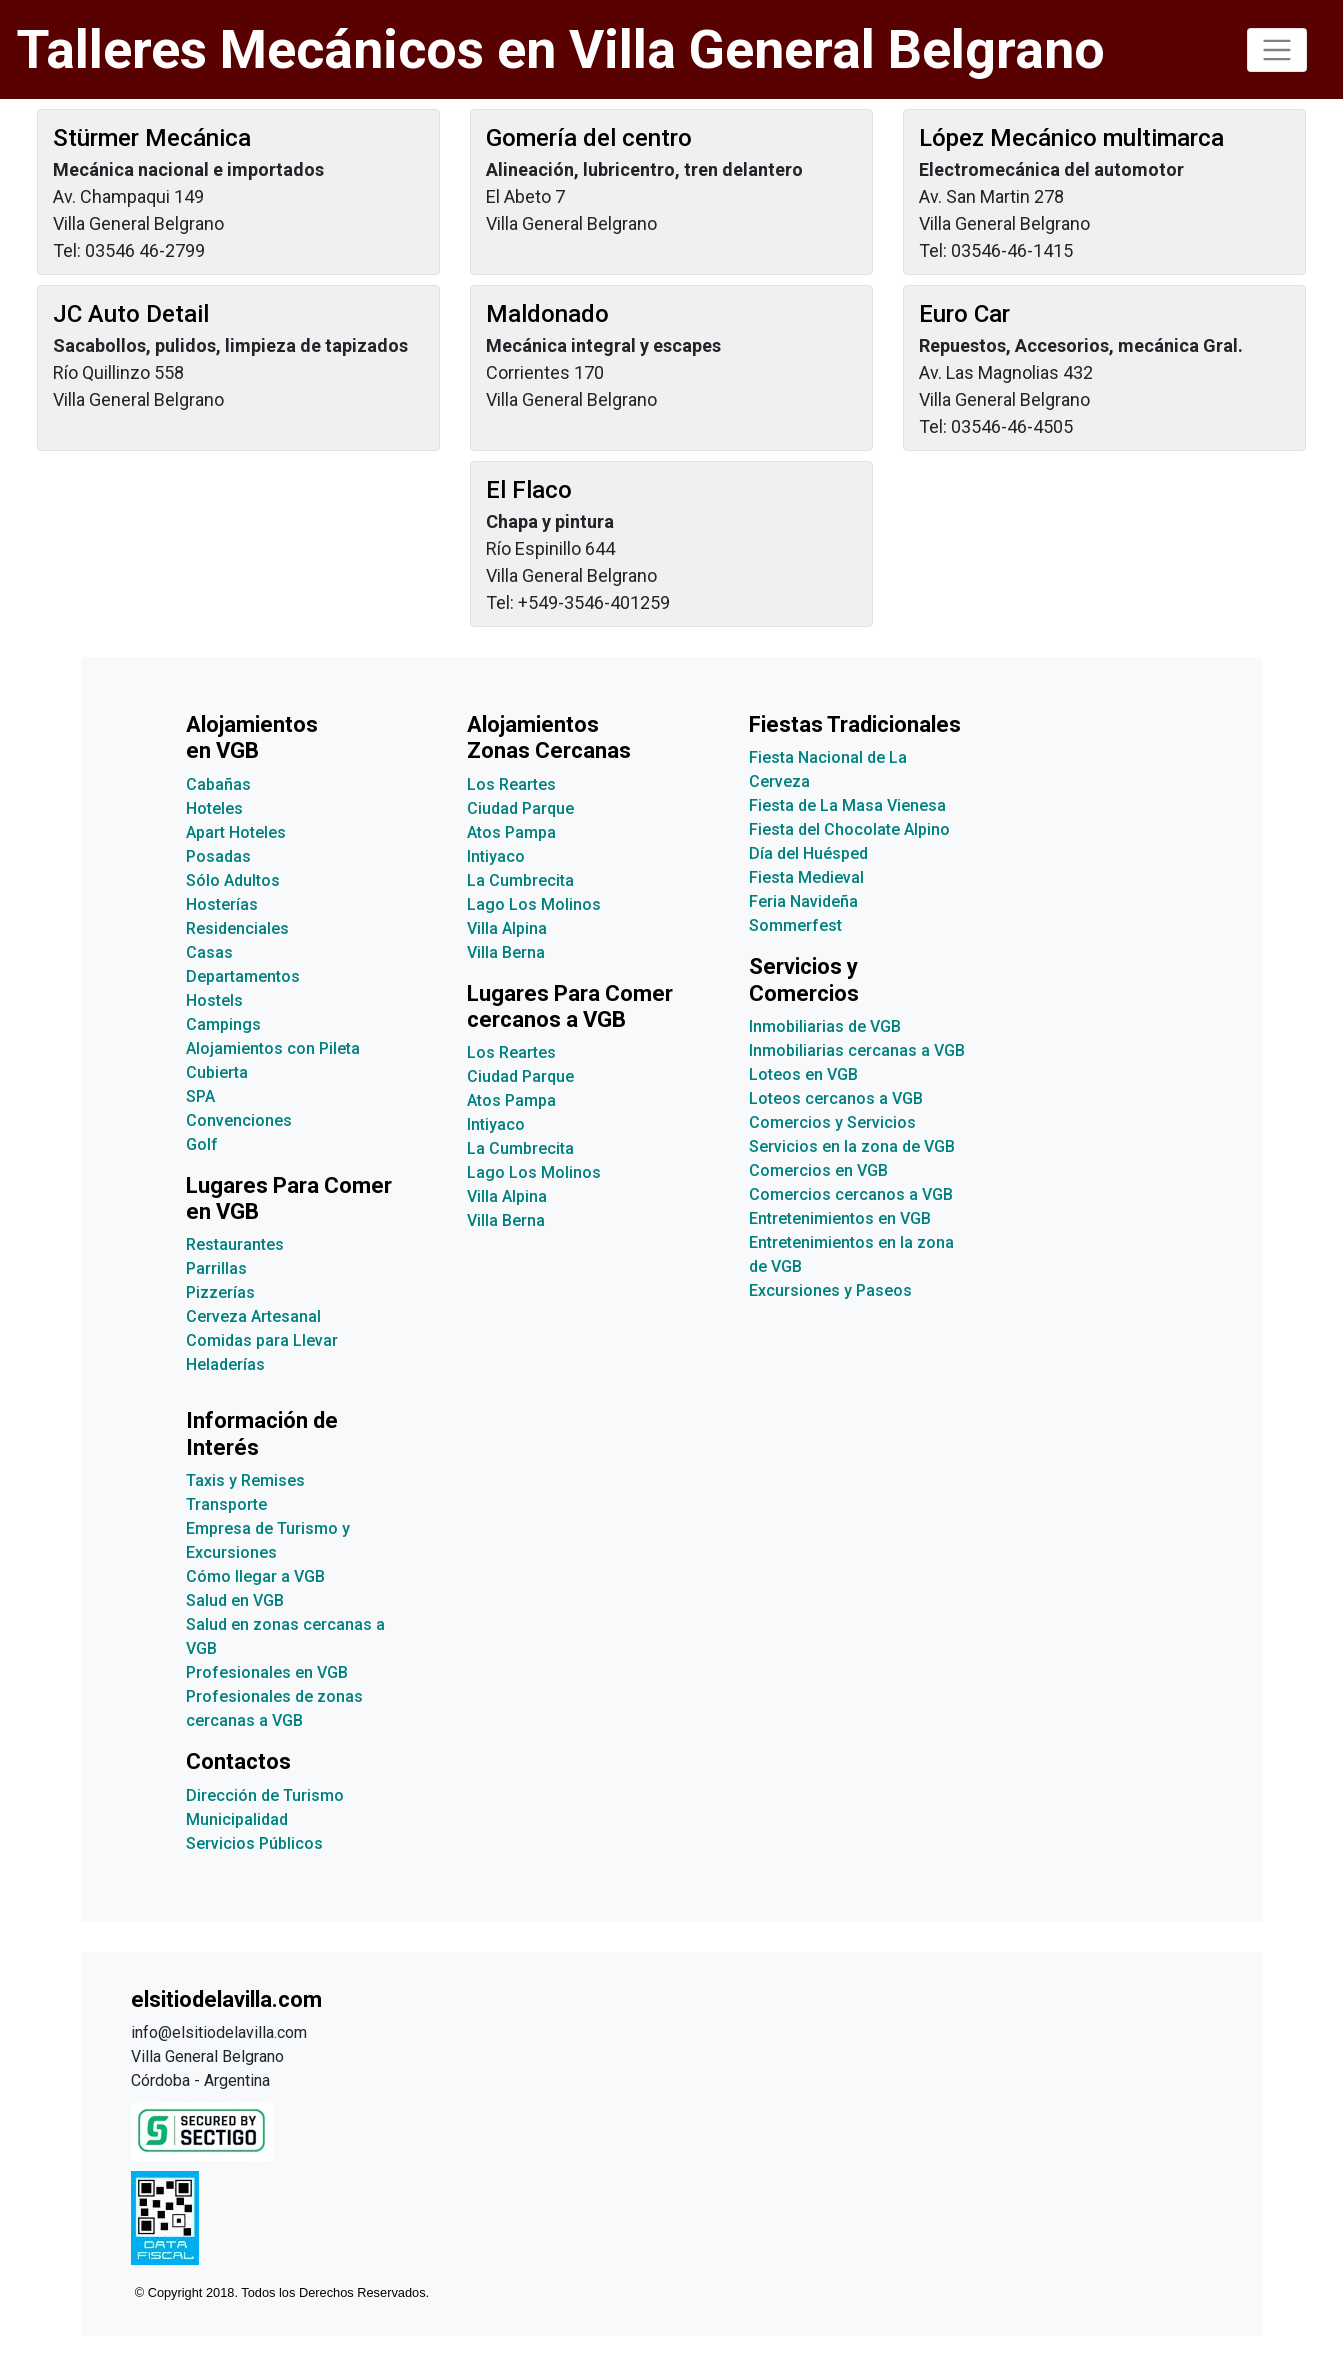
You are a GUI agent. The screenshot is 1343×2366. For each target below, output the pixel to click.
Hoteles (214, 808)
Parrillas (216, 1268)
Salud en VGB (235, 1600)
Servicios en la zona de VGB (852, 1146)
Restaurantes (235, 1244)
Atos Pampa (511, 832)
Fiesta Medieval (806, 877)
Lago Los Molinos (534, 904)
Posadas (218, 856)
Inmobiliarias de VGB (825, 1026)
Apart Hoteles (236, 832)
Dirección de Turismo (265, 1795)
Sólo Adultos (233, 880)
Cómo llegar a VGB (255, 1576)
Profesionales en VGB (267, 1672)
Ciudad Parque (520, 808)
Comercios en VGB (818, 1170)
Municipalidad (237, 1819)
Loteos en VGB (803, 1074)
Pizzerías (220, 1292)
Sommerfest (795, 925)
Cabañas (218, 784)
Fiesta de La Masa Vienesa (847, 805)
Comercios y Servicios (832, 1122)
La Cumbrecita (520, 880)
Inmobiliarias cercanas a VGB (857, 1050)
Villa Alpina (507, 928)
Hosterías (222, 904)
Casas (209, 952)
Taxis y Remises (245, 1480)
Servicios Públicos (254, 1843)
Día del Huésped (808, 853)
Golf (202, 1144)
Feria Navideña (803, 901)
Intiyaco (496, 856)
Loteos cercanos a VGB (836, 1098)
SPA (200, 1096)
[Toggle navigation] (1277, 50)
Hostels (214, 1000)
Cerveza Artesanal (253, 1316)
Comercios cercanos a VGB (851, 1194)
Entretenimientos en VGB (840, 1218)
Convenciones (239, 1120)
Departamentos (243, 976)
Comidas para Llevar (262, 1340)
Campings (223, 1024)
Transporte (226, 1504)
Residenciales (237, 928)
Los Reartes (511, 784)
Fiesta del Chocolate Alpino (849, 829)
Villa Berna (506, 952)
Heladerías (225, 1364)
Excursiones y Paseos (830, 1290)
